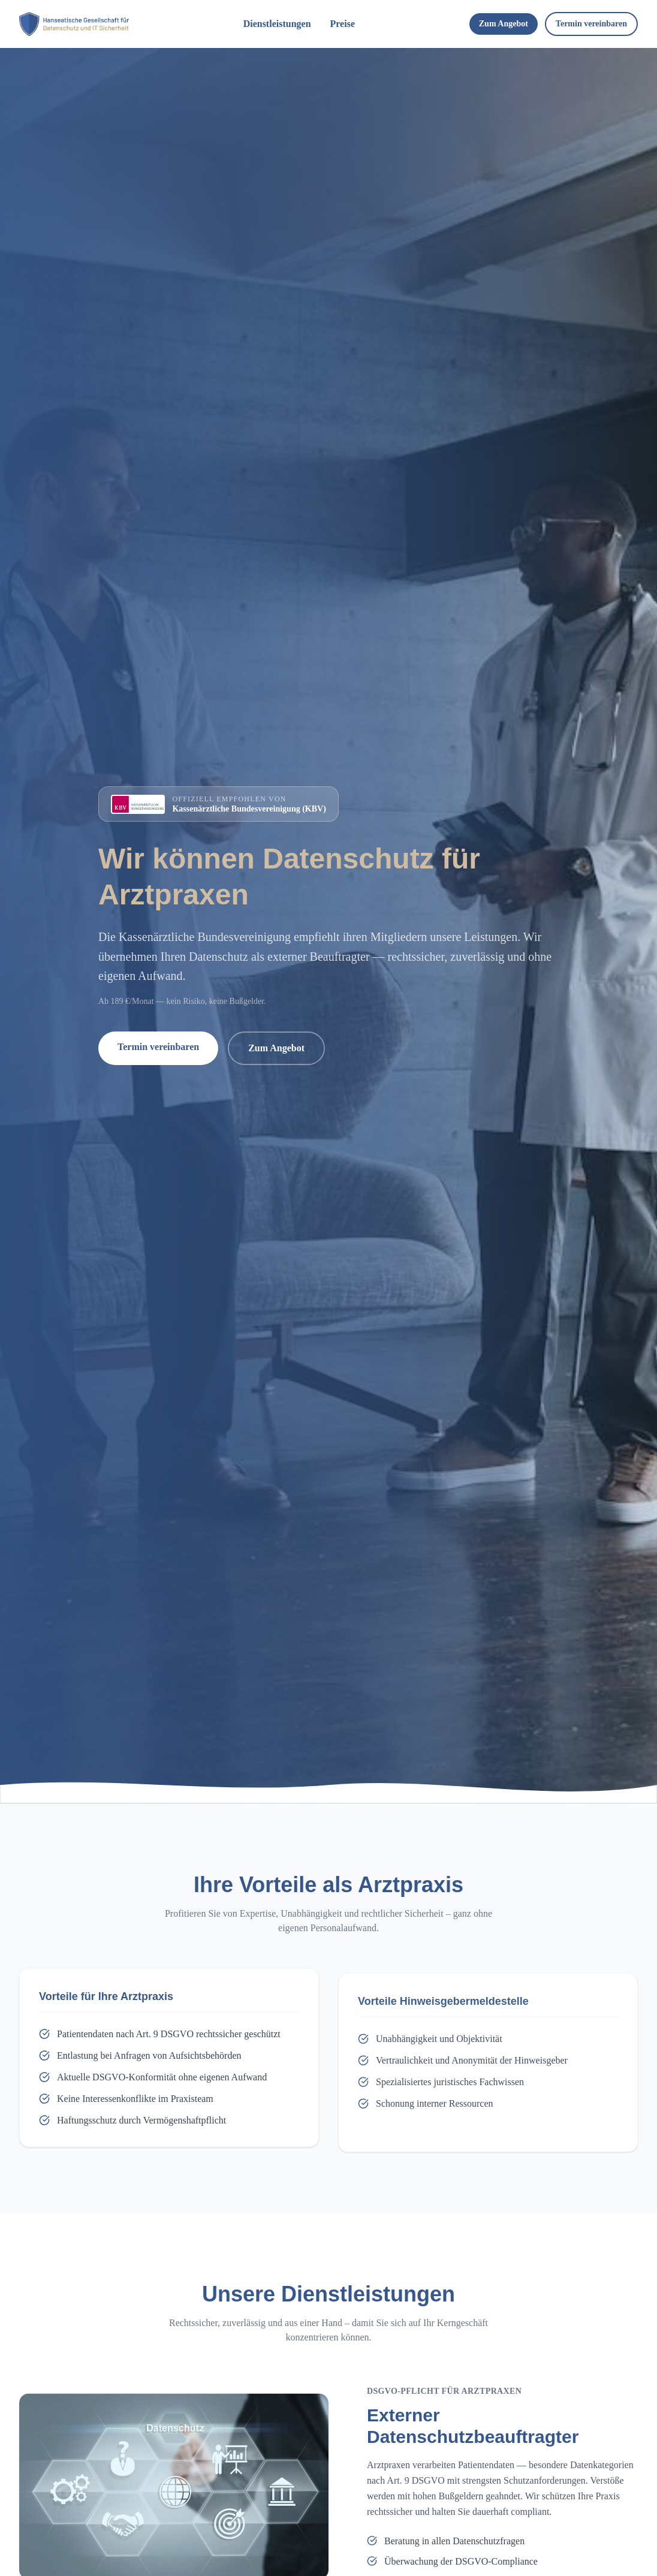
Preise (342, 24)
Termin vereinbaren (591, 23)
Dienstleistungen (277, 24)
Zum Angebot (503, 23)
